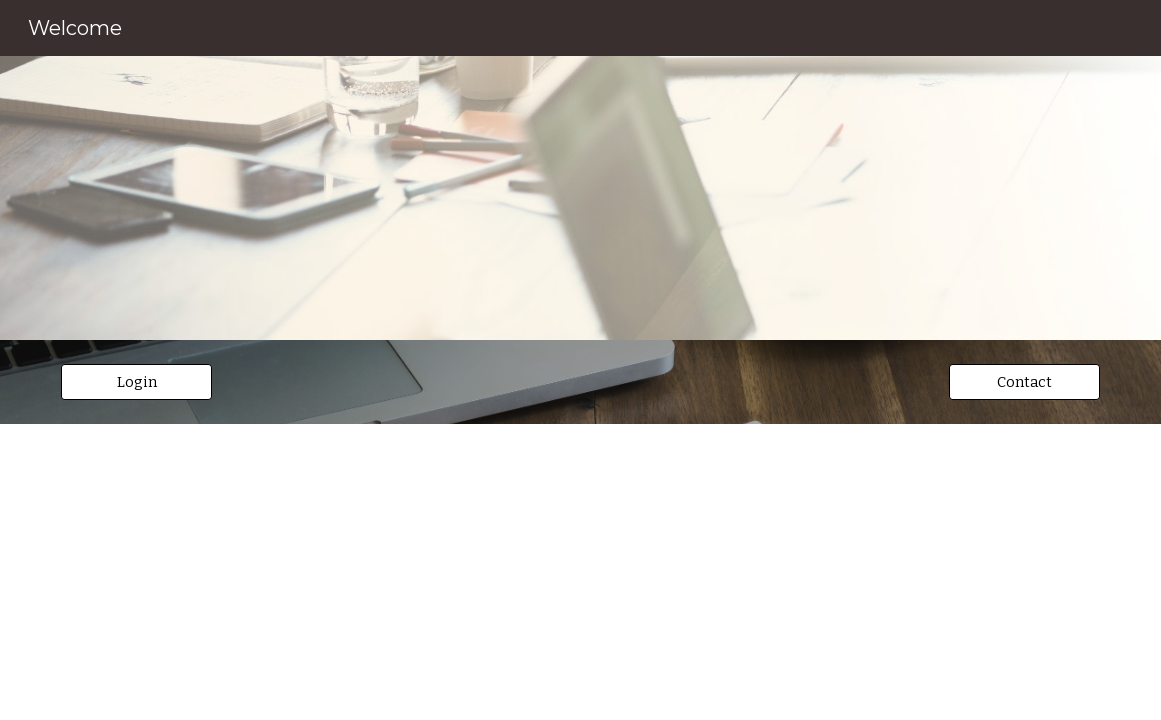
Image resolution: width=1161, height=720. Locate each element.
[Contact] (1024, 381)
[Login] (136, 381)
